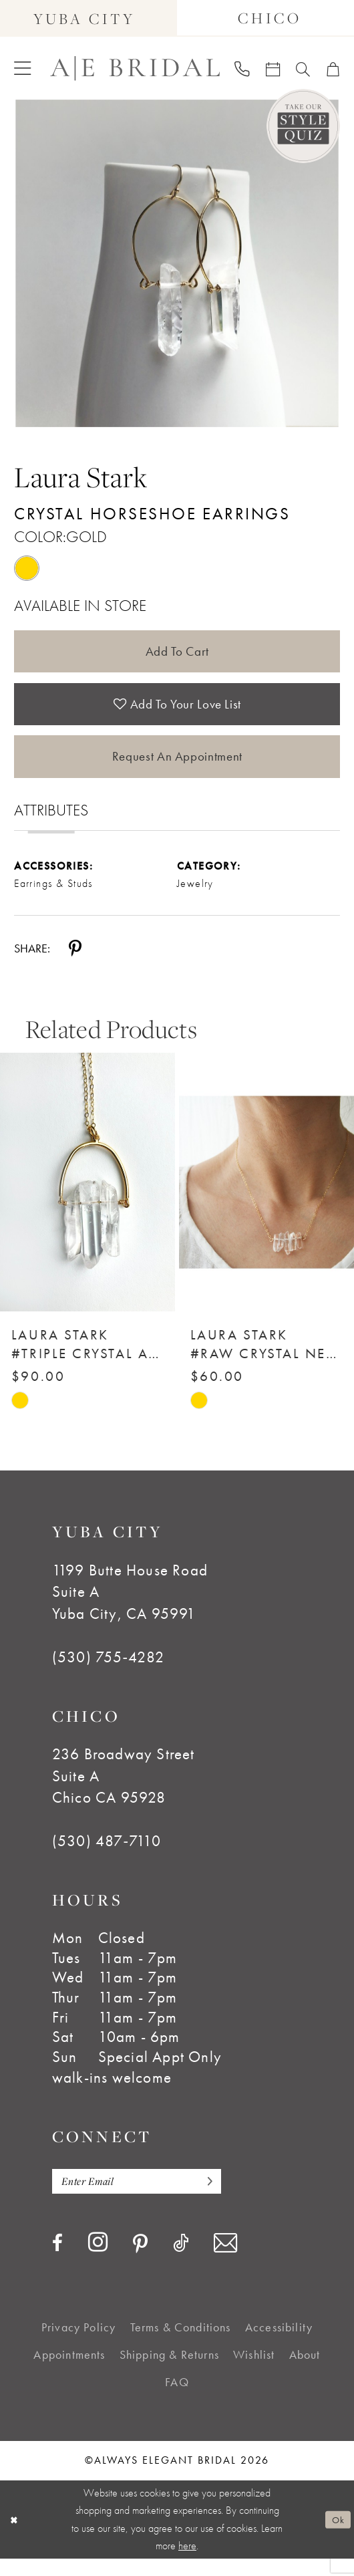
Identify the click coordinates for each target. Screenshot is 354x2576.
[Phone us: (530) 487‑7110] (242, 68)
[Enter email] (145, 2197)
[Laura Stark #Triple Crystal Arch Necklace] (87, 1197)
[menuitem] (22, 68)
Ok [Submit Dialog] (336, 2537)
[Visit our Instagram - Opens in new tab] (98, 2259)
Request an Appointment (177, 769)
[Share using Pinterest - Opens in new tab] (75, 964)
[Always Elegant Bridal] (135, 68)
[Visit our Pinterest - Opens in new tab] (140, 2261)
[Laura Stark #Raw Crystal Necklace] (266, 1197)
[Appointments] (273, 68)
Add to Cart (177, 653)
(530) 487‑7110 (106, 1856)
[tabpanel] (177, 263)
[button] (22, 68)
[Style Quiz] (303, 125)
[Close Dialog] (15, 2537)
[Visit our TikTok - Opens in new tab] (180, 2260)
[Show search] (303, 68)
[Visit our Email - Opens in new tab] (225, 2261)
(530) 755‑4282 (108, 1672)
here (187, 2563)
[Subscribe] (222, 2197)
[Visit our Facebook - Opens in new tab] (57, 2260)
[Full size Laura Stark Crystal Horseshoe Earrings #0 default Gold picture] (177, 263)
